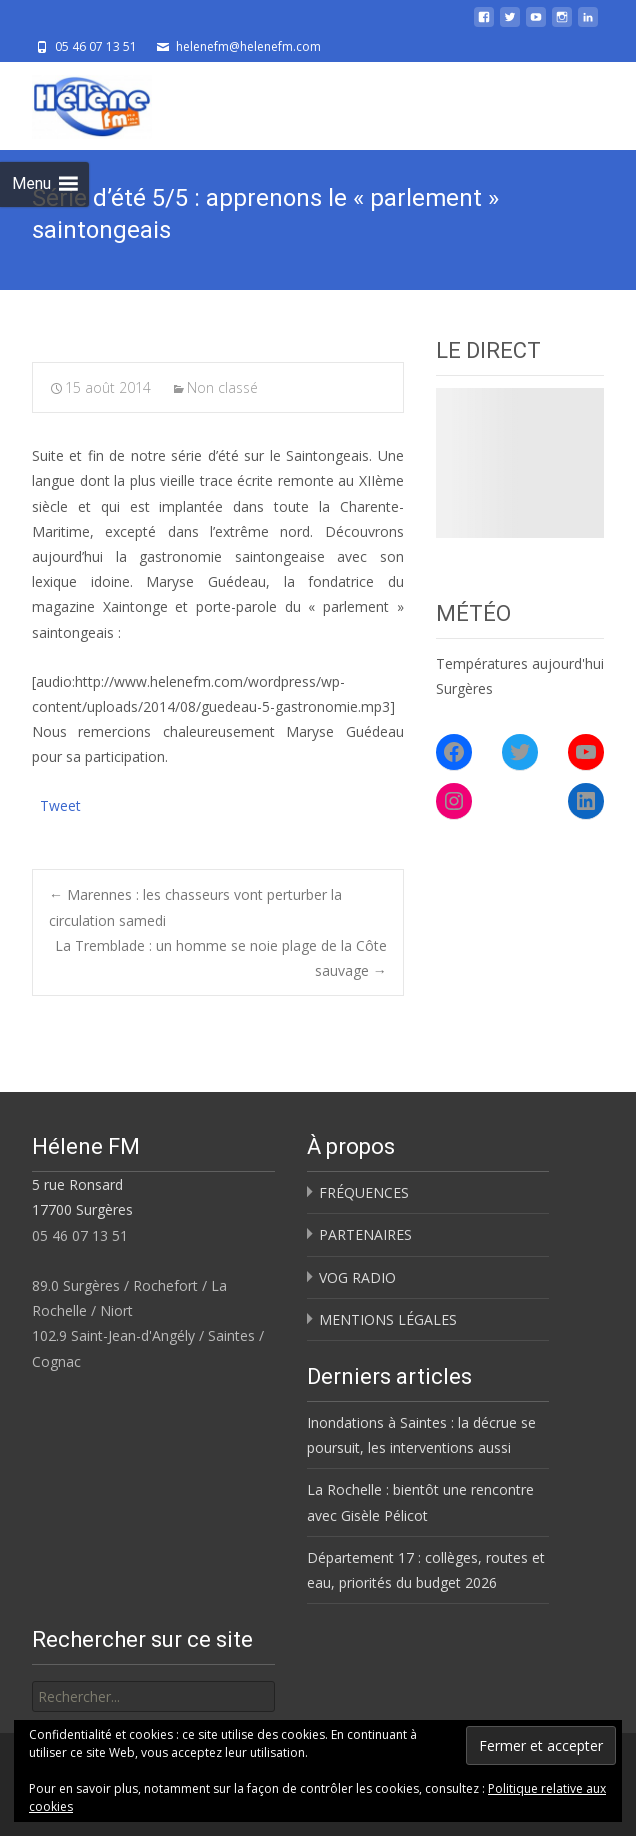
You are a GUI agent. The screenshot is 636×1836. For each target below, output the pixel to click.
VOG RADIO (357, 1277)
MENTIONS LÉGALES (388, 1319)
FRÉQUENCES (364, 1192)
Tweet (60, 803)
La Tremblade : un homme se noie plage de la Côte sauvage (221, 958)
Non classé (222, 387)
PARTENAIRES (365, 1234)
